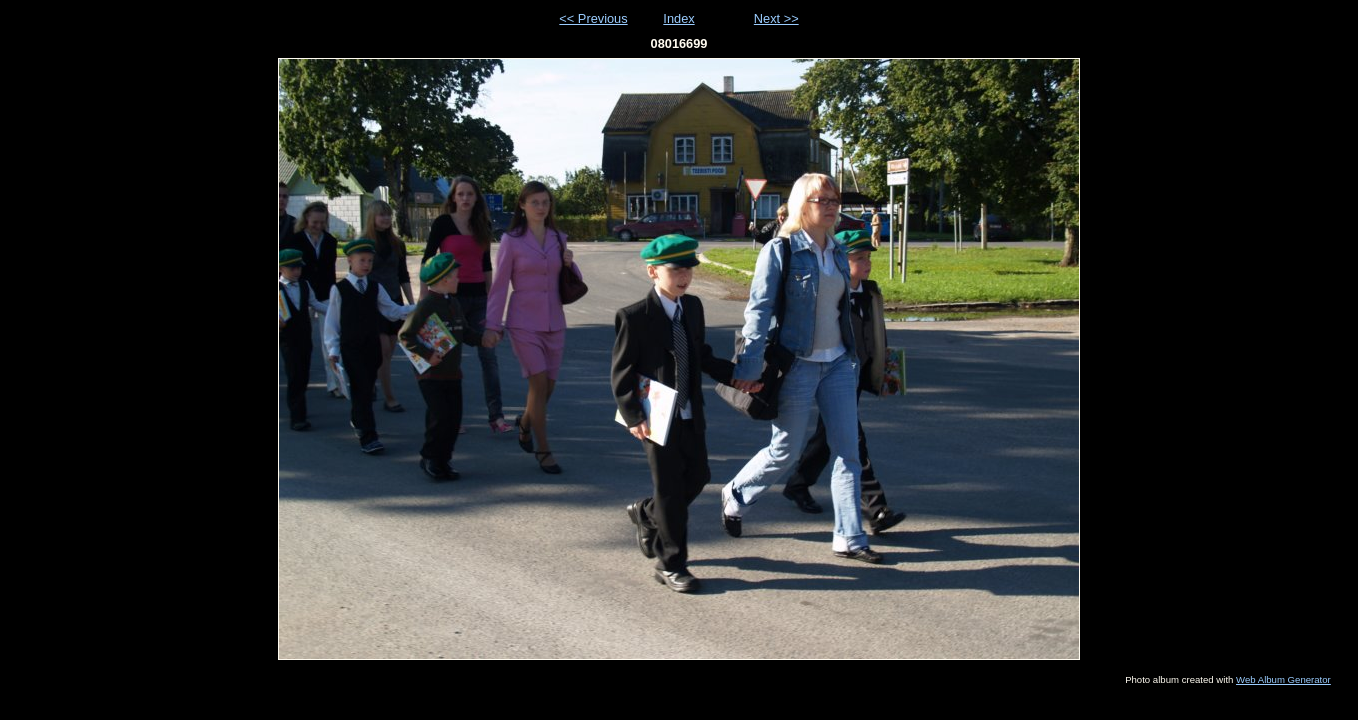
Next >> (776, 18)
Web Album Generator (1283, 679)
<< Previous (593, 18)
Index (678, 18)
